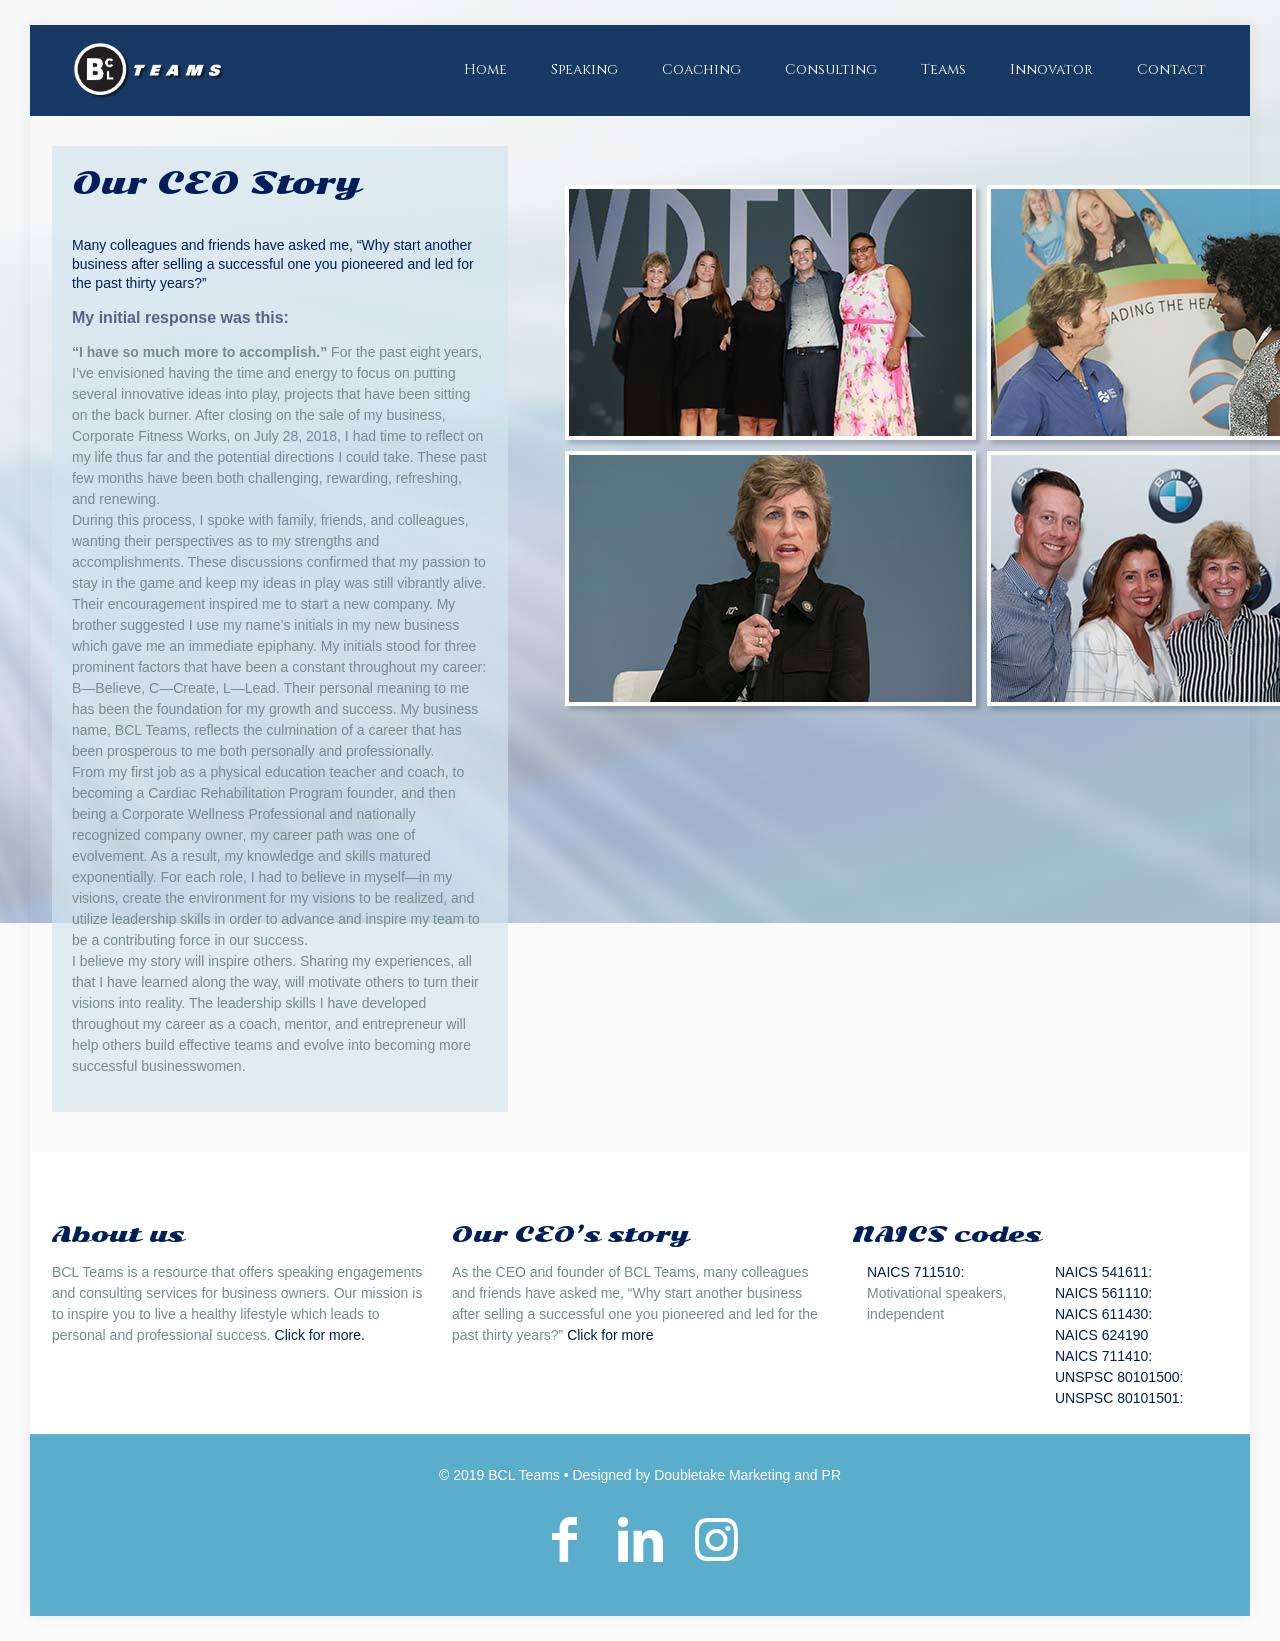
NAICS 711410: (1103, 1356)
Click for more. (320, 1335)
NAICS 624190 (1101, 1335)
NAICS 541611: (1103, 1272)
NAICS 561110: (1103, 1293)
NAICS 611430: (1103, 1314)
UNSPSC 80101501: (1119, 1398)
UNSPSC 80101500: (1119, 1377)
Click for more (610, 1335)
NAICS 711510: (915, 1272)
